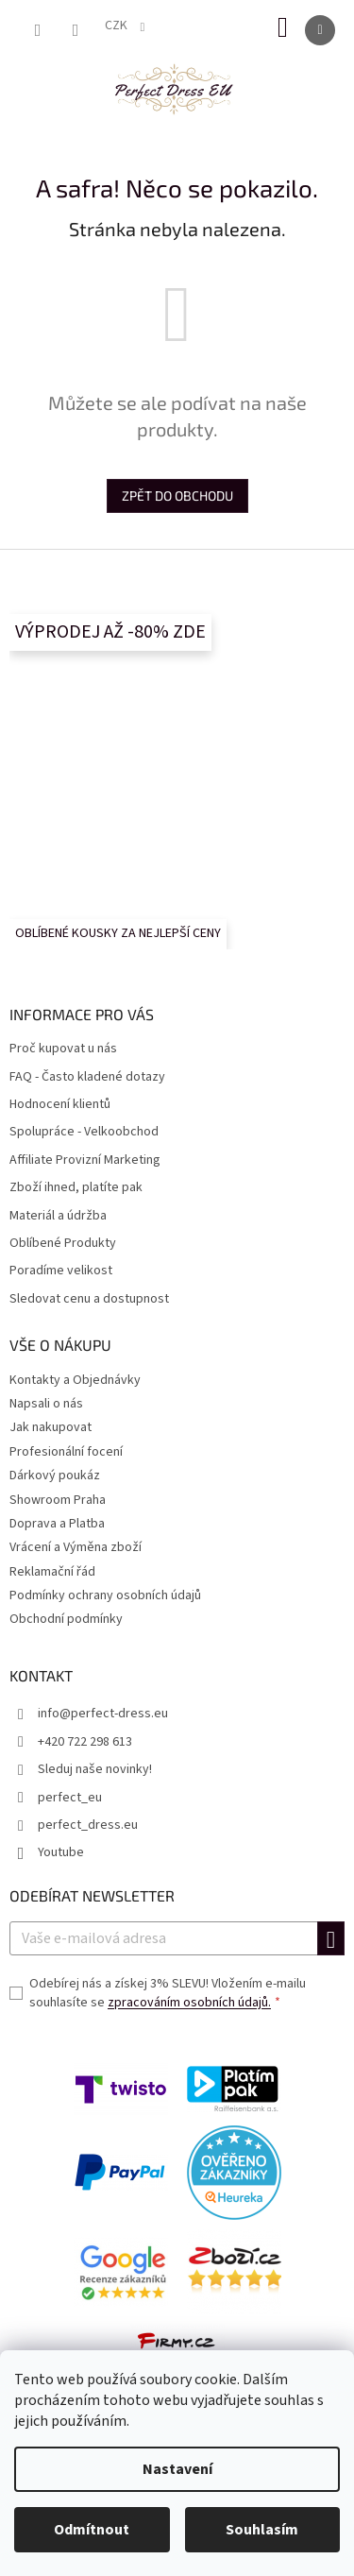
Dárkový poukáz (54, 1475)
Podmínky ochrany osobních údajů (105, 1595)
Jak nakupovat (50, 1427)
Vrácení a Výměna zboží (75, 1547)
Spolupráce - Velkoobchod (84, 1132)
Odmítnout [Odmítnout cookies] (91, 2529)
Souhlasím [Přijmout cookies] (262, 2529)
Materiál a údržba (58, 1216)
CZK (117, 25)
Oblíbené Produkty (62, 1244)
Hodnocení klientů (59, 1105)
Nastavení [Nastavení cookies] (177, 2469)
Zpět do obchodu (177, 495)
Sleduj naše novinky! (95, 1769)
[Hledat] (38, 30)
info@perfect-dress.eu (103, 1713)
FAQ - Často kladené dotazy (87, 1077)
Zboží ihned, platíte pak (76, 1188)
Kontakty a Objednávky (75, 1380)
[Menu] (320, 30)
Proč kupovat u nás (63, 1049)
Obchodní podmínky (66, 1619)
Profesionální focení (66, 1451)
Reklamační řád (52, 1571)
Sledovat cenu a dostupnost (89, 1299)
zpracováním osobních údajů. (189, 2002)
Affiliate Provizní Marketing (84, 1160)
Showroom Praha (57, 1500)
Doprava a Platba (57, 1523)
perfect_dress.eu (88, 1825)
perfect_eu (70, 1797)
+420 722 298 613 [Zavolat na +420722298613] (85, 1741)
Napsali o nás (46, 1403)
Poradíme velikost (60, 1271)
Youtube (61, 1852)
